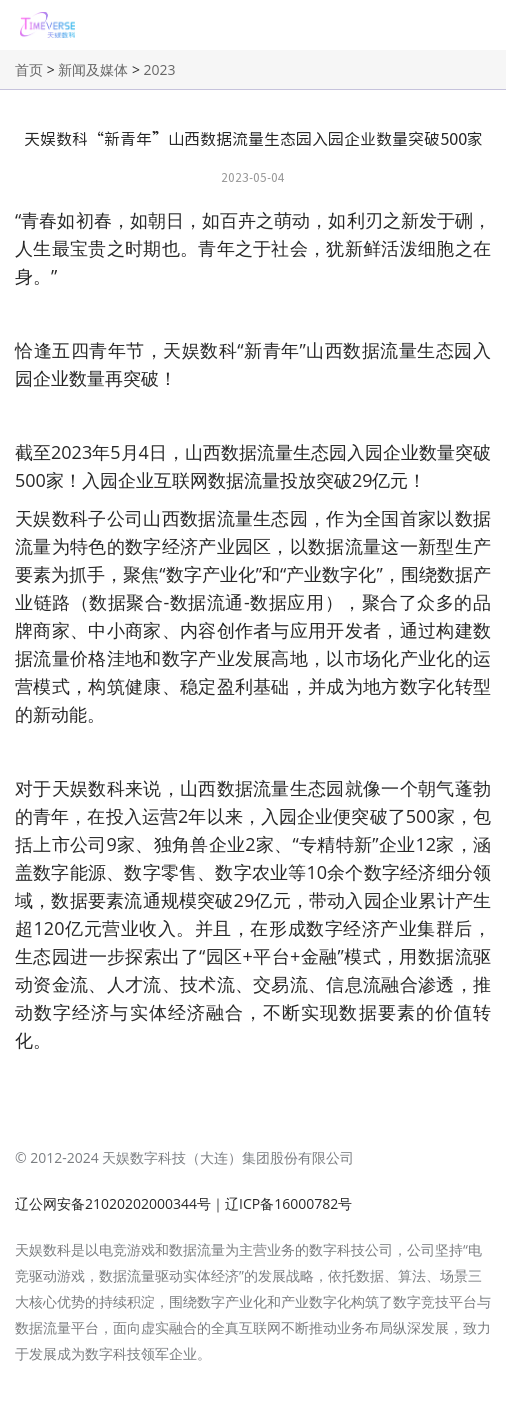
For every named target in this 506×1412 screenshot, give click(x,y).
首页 (29, 69)
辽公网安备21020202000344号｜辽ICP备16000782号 (183, 1203)
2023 (160, 69)
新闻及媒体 (93, 69)
